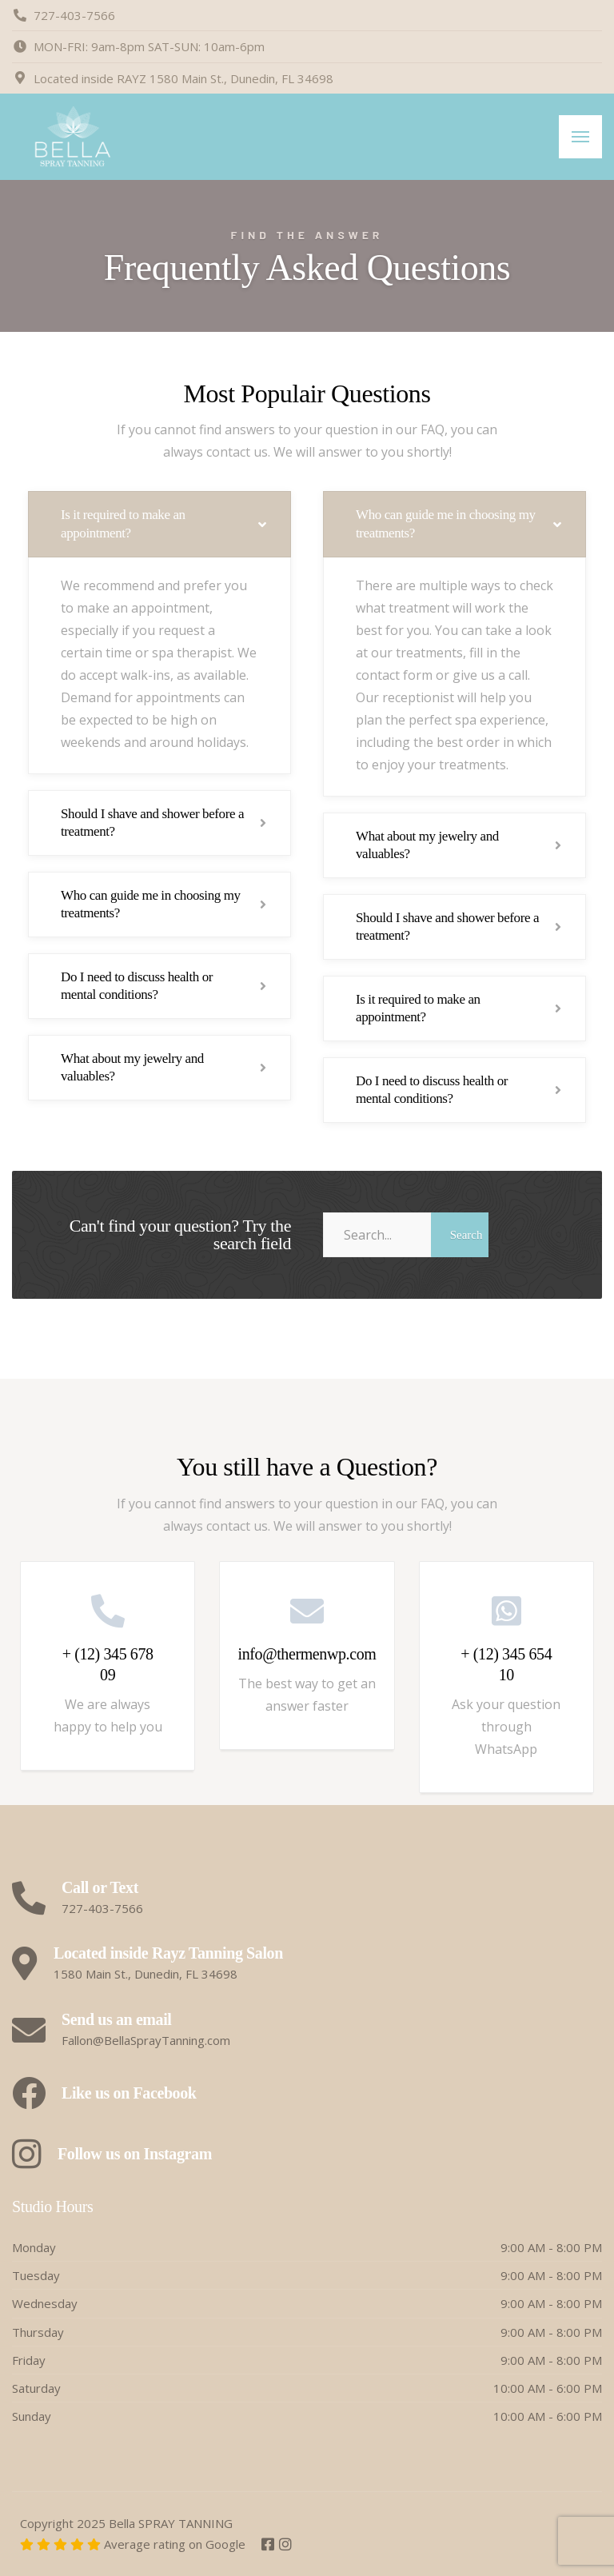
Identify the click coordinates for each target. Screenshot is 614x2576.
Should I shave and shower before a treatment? (152, 822)
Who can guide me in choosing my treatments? (151, 904)
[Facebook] (269, 2545)
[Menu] (580, 136)
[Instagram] (285, 2545)
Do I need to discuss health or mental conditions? (137, 985)
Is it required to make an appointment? (123, 523)
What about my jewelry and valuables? (132, 1067)
